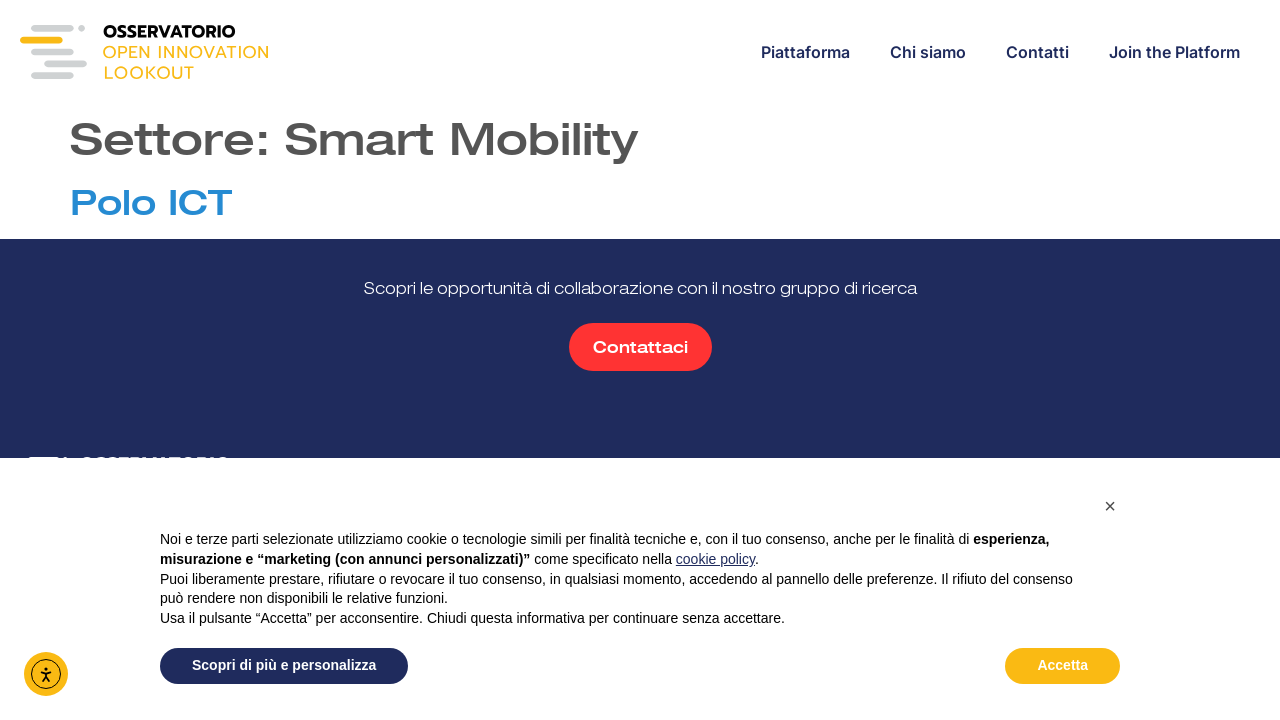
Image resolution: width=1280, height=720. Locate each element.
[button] (1110, 506)
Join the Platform (1174, 52)
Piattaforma (805, 52)
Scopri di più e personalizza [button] (284, 665)
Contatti (1037, 52)
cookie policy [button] (715, 559)
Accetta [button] (1062, 665)
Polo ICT (151, 202)
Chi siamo (928, 52)
